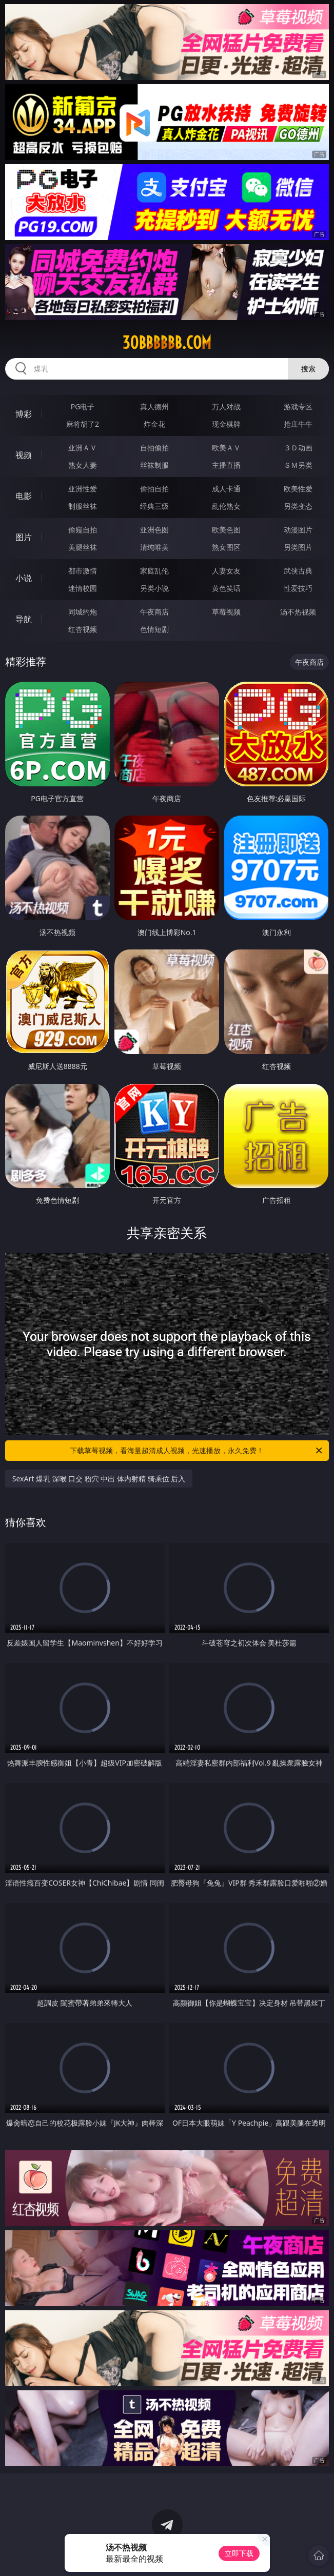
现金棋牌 (226, 424)
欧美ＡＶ (226, 447)
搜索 (308, 368)
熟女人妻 (82, 465)
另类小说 (154, 588)
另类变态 (298, 506)
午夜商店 (154, 612)
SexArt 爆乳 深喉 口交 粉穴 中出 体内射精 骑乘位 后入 (99, 1478)
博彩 (23, 414)
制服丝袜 (82, 506)
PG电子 (83, 406)
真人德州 (154, 406)
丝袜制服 (154, 465)
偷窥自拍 (82, 529)
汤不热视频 (298, 612)
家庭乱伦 (154, 571)
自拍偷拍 (154, 447)
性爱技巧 (298, 588)
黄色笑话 (226, 588)
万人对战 (226, 406)
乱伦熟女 (226, 506)
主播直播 (226, 465)
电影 (23, 496)
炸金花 (154, 424)
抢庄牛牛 (298, 424)
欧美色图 (226, 529)
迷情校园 (82, 588)
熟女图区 (226, 547)
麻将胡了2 (82, 424)
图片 (23, 537)
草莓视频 (226, 612)
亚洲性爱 (82, 488)
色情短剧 (154, 629)
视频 (23, 455)
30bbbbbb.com (166, 342)
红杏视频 (82, 629)
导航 (23, 619)
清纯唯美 (154, 547)
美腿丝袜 (82, 547)
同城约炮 (82, 612)
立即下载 (239, 2553)
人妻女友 (226, 571)
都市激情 (82, 571)
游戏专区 (298, 406)
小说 (23, 578)
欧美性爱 (298, 488)
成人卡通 (226, 488)
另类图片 (298, 547)
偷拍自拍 (154, 488)
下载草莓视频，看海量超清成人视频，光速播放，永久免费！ (197, 1450)
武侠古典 (298, 571)
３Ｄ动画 (298, 447)
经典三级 (154, 506)
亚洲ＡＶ (82, 447)
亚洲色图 (154, 529)
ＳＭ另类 (298, 465)
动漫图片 (298, 529)
